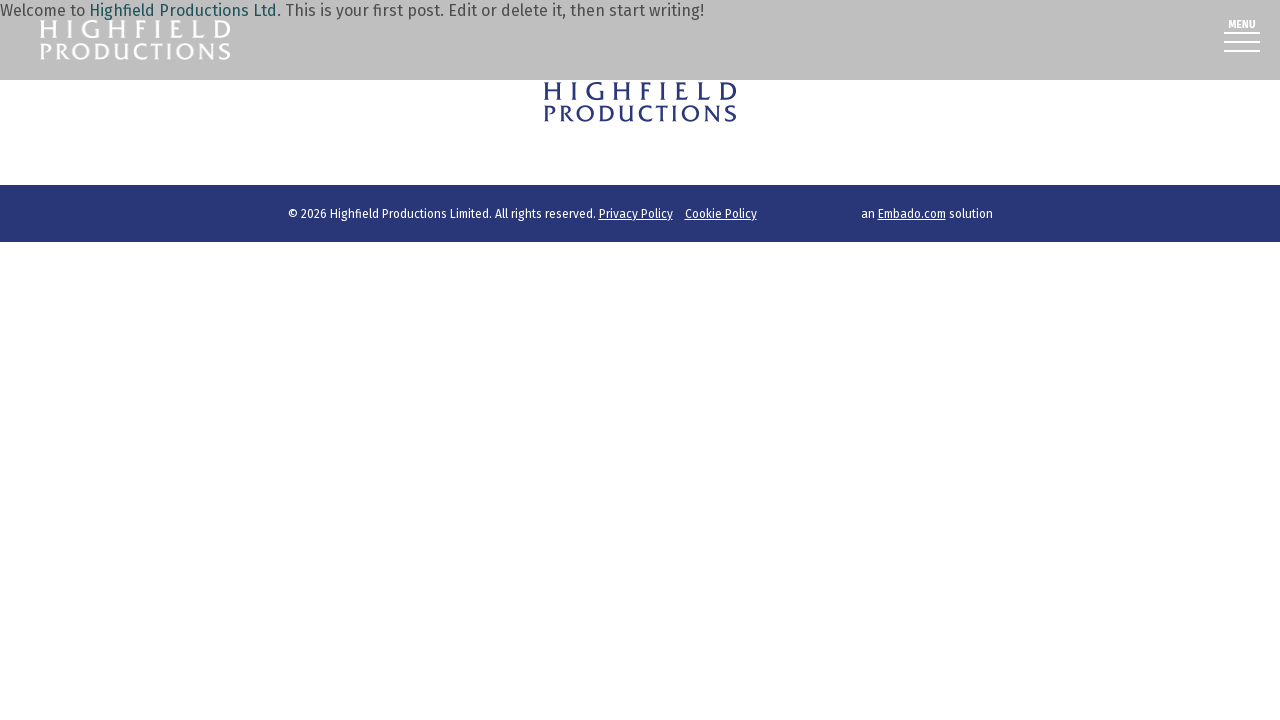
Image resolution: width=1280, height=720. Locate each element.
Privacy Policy (636, 214)
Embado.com (912, 214)
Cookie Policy (721, 214)
